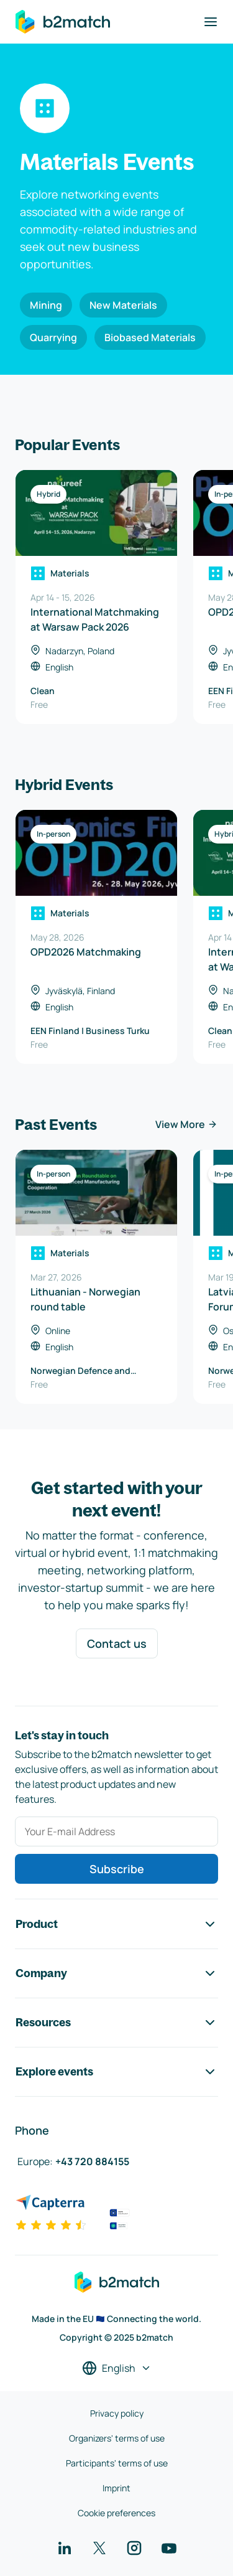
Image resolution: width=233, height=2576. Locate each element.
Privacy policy (117, 2413)
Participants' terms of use (117, 2463)
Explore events (116, 2071)
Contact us (117, 1643)
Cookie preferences (116, 2513)
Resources (116, 2022)
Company (116, 1973)
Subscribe (116, 1868)
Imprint (116, 2488)
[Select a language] (116, 2368)
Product (116, 1924)
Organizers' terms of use (117, 2438)
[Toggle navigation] (211, 22)
